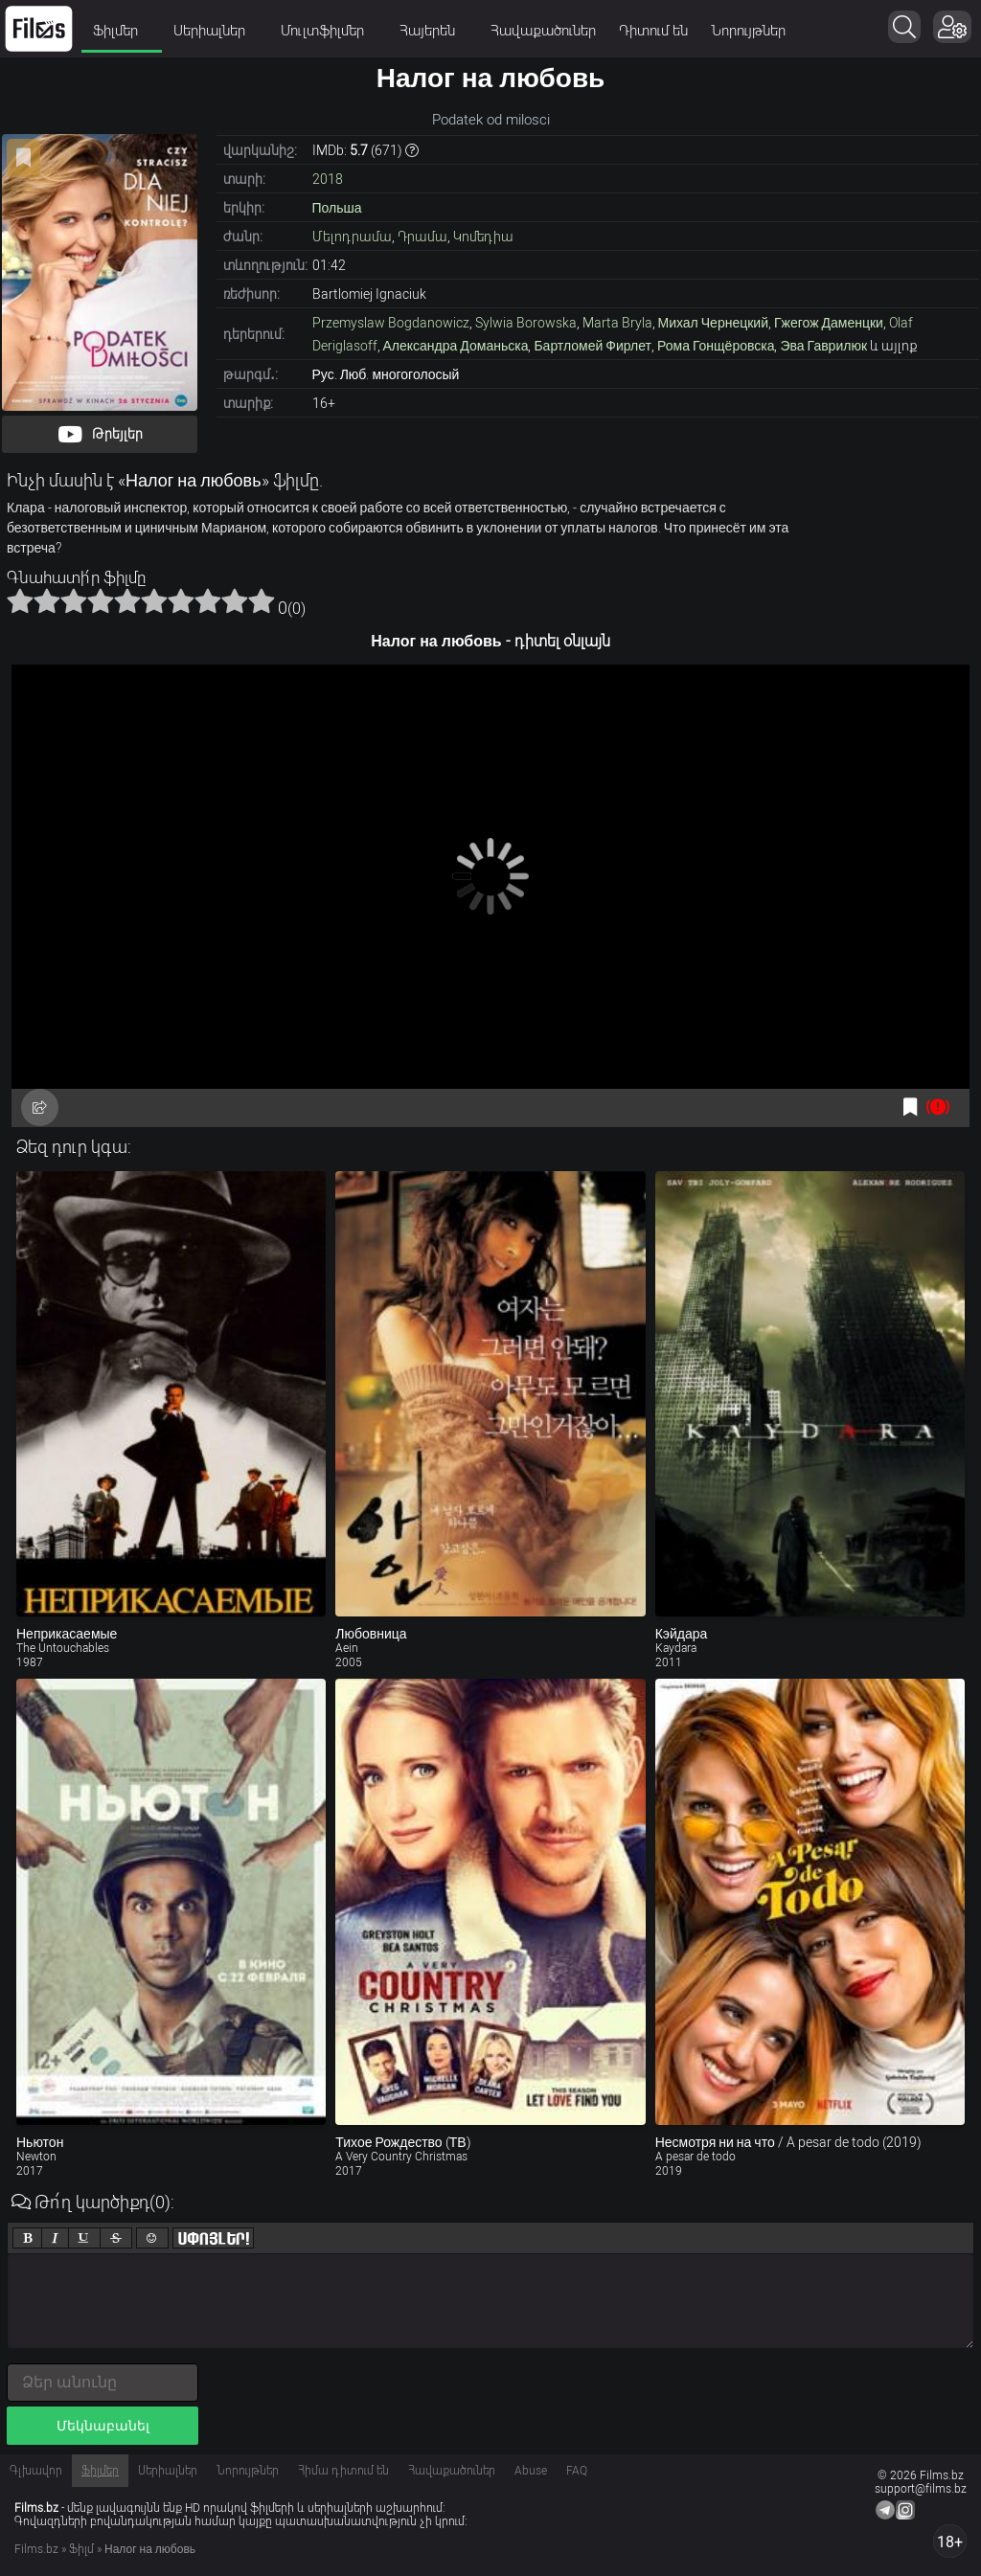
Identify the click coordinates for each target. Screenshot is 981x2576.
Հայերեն (433, 30)
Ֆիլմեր (121, 30)
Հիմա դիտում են (343, 2470)
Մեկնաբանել (103, 2425)
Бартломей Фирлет (592, 345)
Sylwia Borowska (526, 322)
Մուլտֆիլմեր (328, 30)
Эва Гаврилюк (823, 345)
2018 (327, 179)
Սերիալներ (215, 30)
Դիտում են (653, 30)
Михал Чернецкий (713, 322)
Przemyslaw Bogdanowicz (390, 322)
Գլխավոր (36, 2470)
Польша (337, 207)
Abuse (530, 2470)
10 (261, 600)
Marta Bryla (617, 322)
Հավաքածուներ (543, 30)
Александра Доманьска (456, 345)
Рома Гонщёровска (715, 345)
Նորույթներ (748, 30)
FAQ (576, 2470)
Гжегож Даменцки (828, 322)
